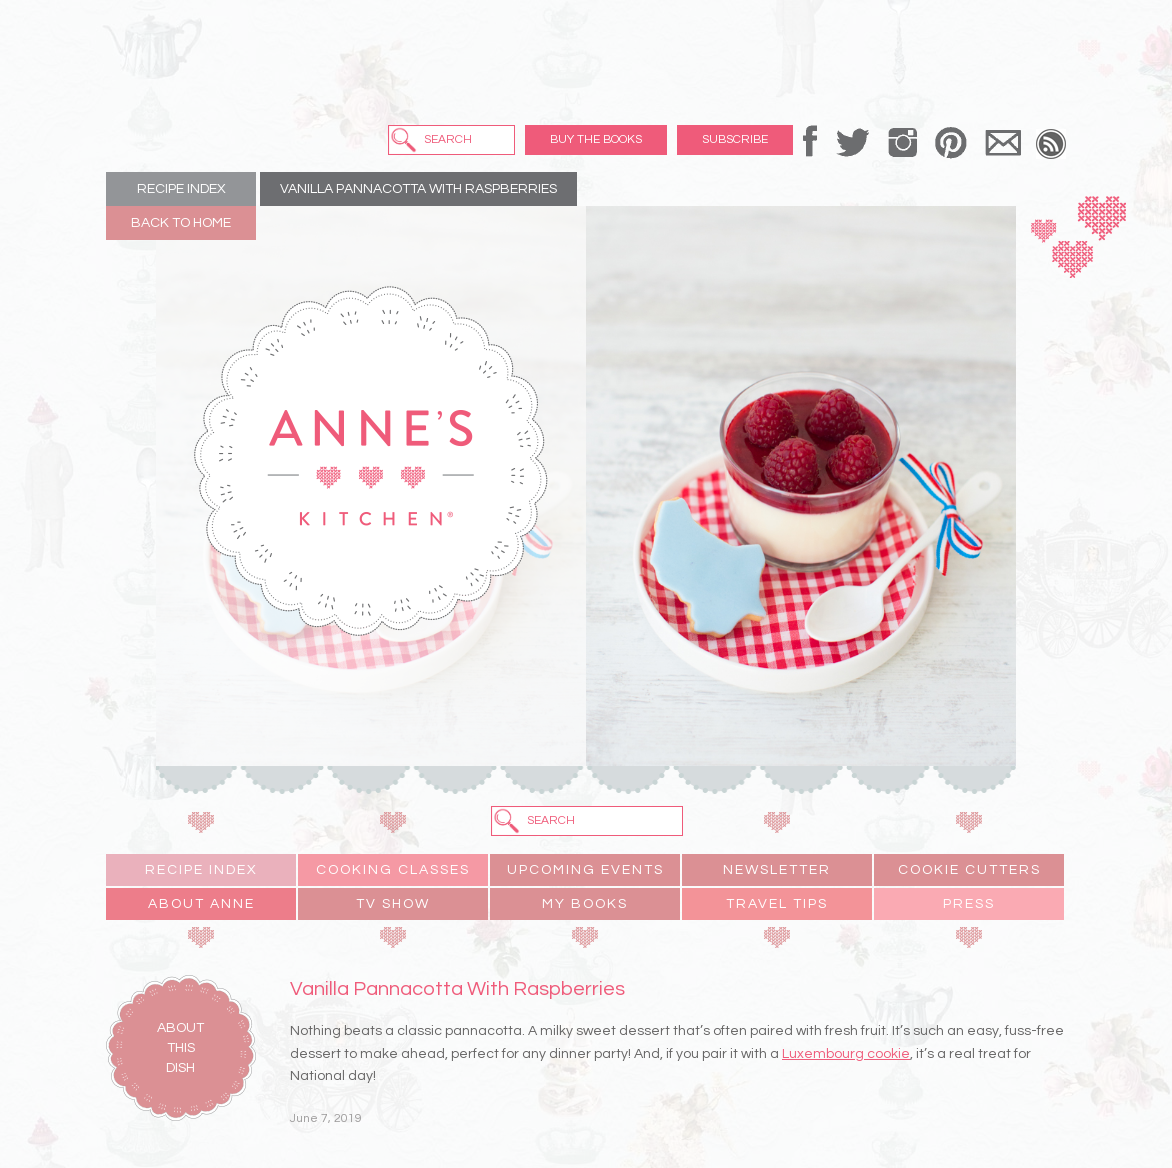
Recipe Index (181, 189)
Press (969, 904)
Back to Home (181, 223)
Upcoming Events (585, 870)
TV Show (393, 904)
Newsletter (777, 870)
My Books (585, 904)
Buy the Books (596, 139)
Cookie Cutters (969, 870)
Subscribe (735, 139)
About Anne (201, 904)
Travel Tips (777, 904)
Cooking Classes (393, 870)
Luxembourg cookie (846, 1054)
